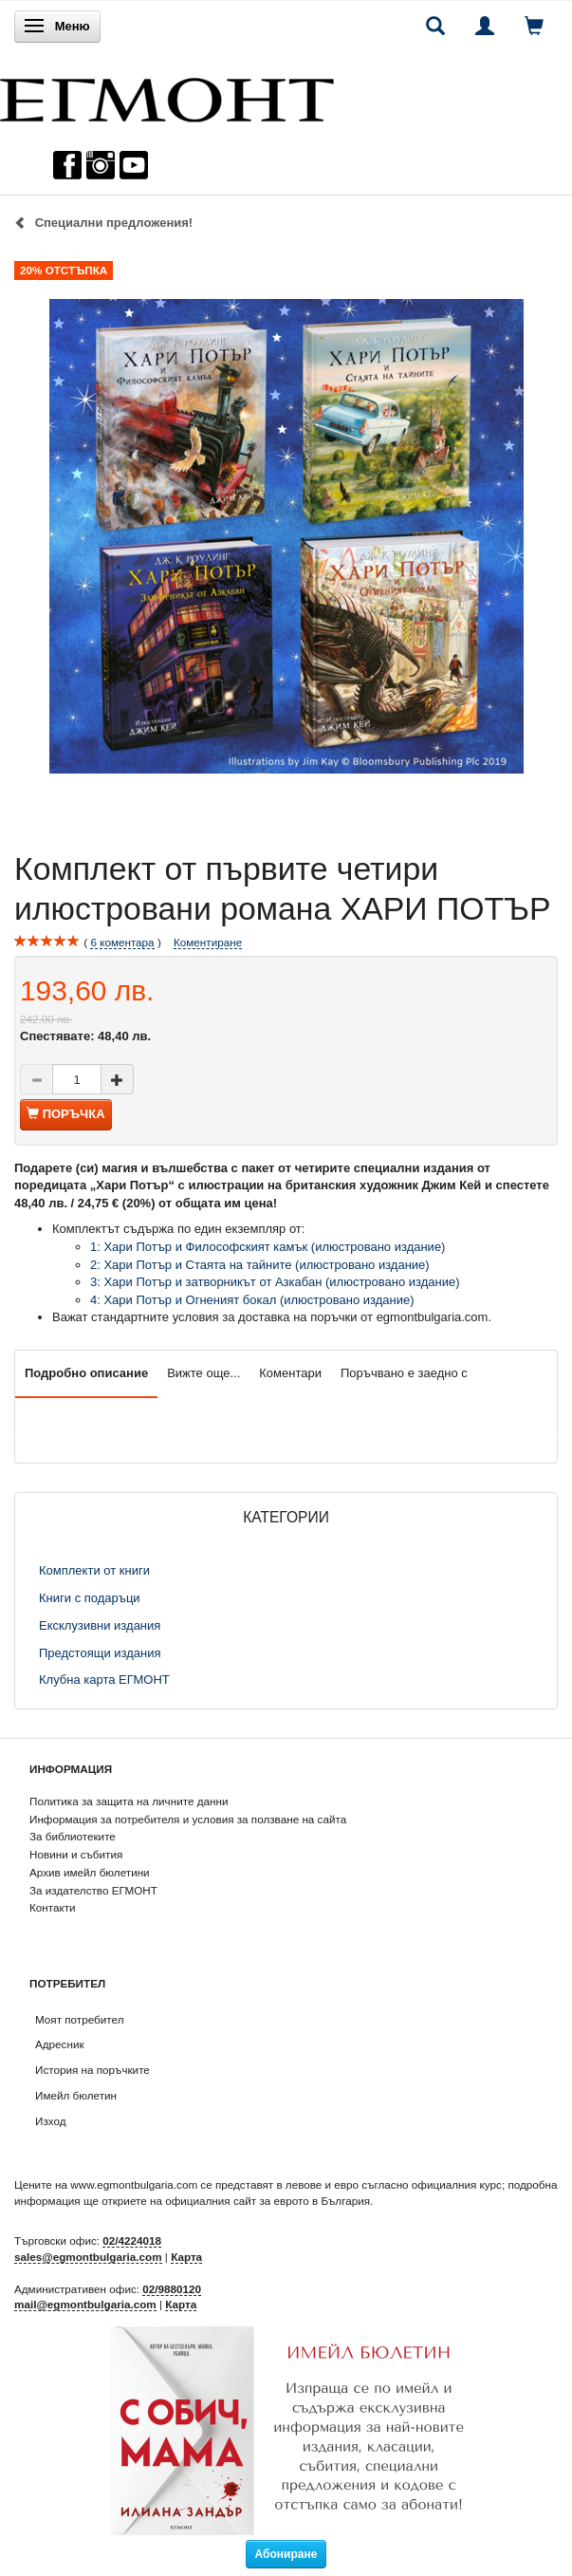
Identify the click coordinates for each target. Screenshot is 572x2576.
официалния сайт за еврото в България (267, 2200)
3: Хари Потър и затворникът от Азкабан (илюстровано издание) (275, 1282)
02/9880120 (171, 2289)
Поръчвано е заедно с (404, 1373)
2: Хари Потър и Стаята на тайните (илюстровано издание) (260, 1265)
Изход (50, 2121)
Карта (186, 2256)
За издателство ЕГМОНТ (93, 1890)
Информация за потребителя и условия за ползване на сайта (187, 1819)
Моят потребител (79, 2019)
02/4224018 (131, 2240)
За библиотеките (72, 1836)
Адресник (59, 2044)
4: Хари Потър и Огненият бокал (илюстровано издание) (252, 1300)
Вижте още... (203, 1373)
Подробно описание (86, 1373)
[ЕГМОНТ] (167, 95)
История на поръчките (92, 2069)
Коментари (290, 1373)
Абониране (286, 2554)
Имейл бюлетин (76, 2095)
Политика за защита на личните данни (128, 1801)
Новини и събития (75, 1854)
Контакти (52, 1907)
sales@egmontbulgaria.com (88, 2256)
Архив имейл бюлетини (89, 1872)
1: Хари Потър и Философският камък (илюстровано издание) (267, 1247)
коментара (122, 942)
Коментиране (208, 942)
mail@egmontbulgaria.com (85, 2304)
